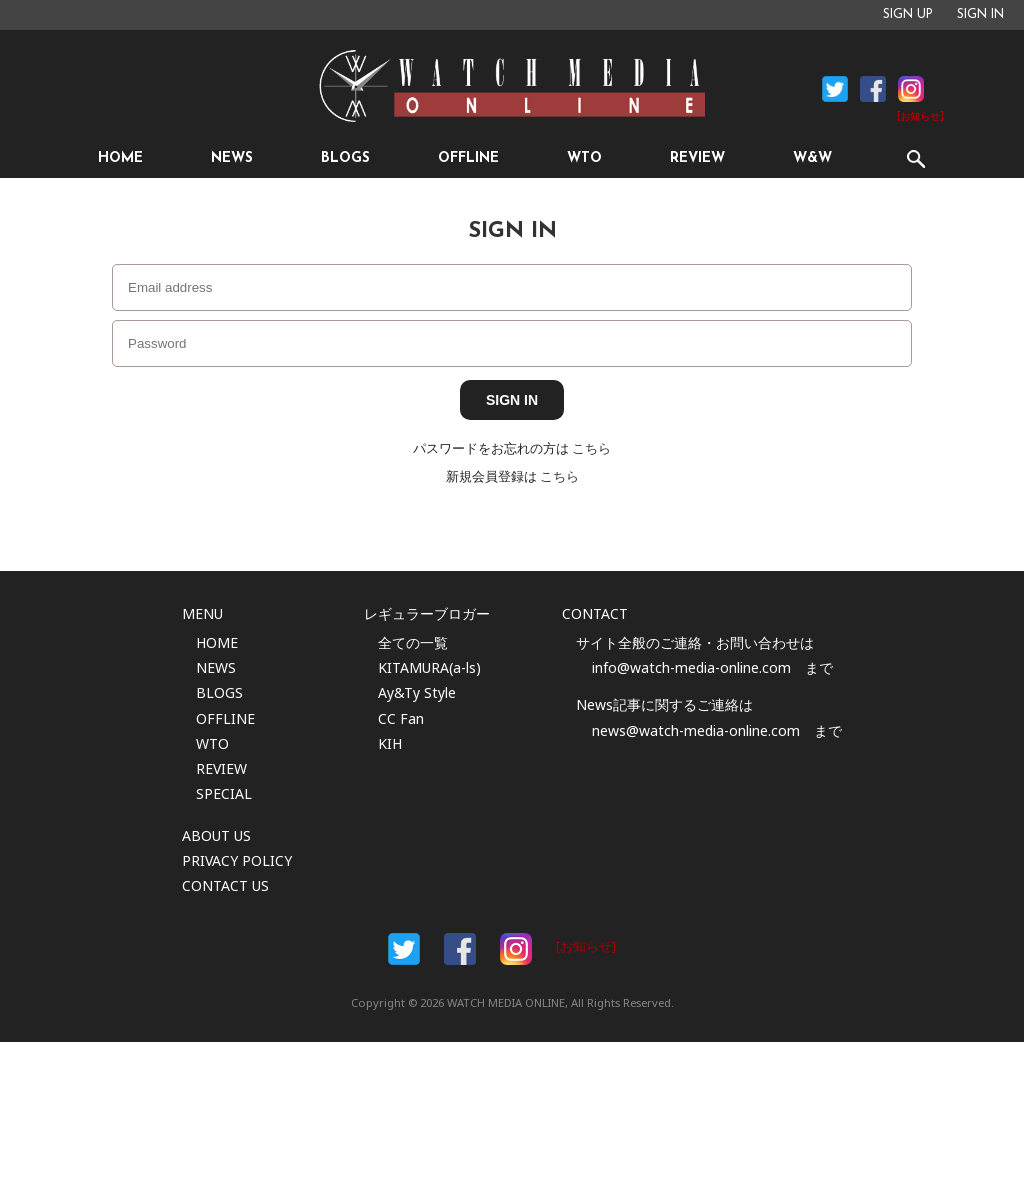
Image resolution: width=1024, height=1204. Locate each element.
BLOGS (345, 158)
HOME (120, 158)
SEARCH (915, 158)
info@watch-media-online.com (691, 667)
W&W (812, 158)
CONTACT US (225, 885)
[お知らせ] (920, 117)
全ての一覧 (413, 642)
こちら (591, 448)
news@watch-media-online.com (696, 730)
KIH (390, 743)
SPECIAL (224, 793)
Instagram (911, 89)
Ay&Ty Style (417, 692)
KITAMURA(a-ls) (429, 667)
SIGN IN (980, 15)
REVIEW (697, 158)
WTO (584, 158)
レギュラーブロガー (427, 613)
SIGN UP (908, 15)
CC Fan (401, 718)
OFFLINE (468, 158)
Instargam (516, 949)
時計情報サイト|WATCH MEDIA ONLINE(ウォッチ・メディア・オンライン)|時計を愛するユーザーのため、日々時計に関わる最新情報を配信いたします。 (512, 86)
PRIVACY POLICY (237, 860)
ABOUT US (216, 835)
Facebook (835, 89)
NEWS (232, 158)
